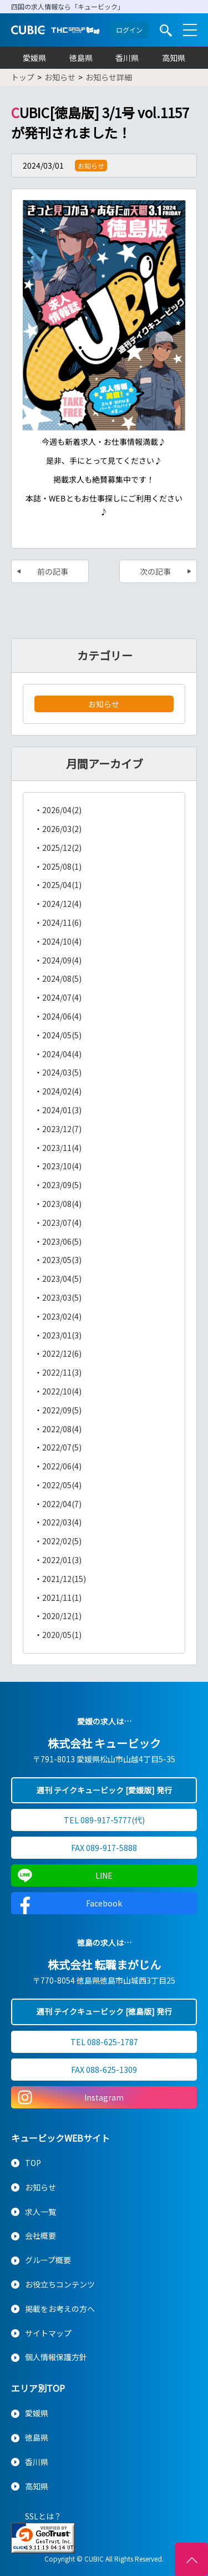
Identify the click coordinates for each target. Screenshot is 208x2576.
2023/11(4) (62, 1147)
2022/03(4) (62, 1522)
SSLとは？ (43, 2516)
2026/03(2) (62, 828)
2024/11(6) (62, 922)
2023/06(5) (62, 1241)
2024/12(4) (62, 903)
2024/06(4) (62, 1016)
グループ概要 (48, 2259)
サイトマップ (48, 2333)
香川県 (127, 57)
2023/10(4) (62, 1166)
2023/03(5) (62, 1297)
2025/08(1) (62, 866)
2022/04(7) (62, 1503)
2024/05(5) (62, 1035)
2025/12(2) (62, 847)
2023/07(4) (62, 1222)
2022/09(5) (62, 1410)
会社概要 (40, 2235)
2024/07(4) (62, 997)
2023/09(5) (62, 1184)
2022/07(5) (62, 1447)
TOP (33, 2162)
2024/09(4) (62, 960)
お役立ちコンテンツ (60, 2284)
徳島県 (81, 57)
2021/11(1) (62, 1597)
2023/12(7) (62, 1128)
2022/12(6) (62, 1353)
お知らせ (103, 703)
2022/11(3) (62, 1372)
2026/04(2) (62, 809)
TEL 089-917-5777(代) (104, 1819)
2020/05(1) (62, 1634)
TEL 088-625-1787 (104, 2041)
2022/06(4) (62, 1466)
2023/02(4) (62, 1316)
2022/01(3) (62, 1559)
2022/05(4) (62, 1484)
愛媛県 (34, 57)
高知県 (173, 57)
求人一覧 (40, 2211)
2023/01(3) (62, 1335)
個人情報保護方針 (56, 2356)
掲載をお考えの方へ (60, 2308)
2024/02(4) (62, 1091)
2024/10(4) (62, 941)
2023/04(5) (62, 1278)
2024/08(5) (62, 978)
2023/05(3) (62, 1259)
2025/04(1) (62, 884)
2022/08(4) (62, 1428)
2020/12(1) (62, 1615)
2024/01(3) (62, 1109)
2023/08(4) (62, 1203)
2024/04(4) (62, 1053)
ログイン (129, 29)
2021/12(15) (64, 1578)
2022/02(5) (62, 1540)
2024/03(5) (62, 1072)
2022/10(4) (62, 1391)
